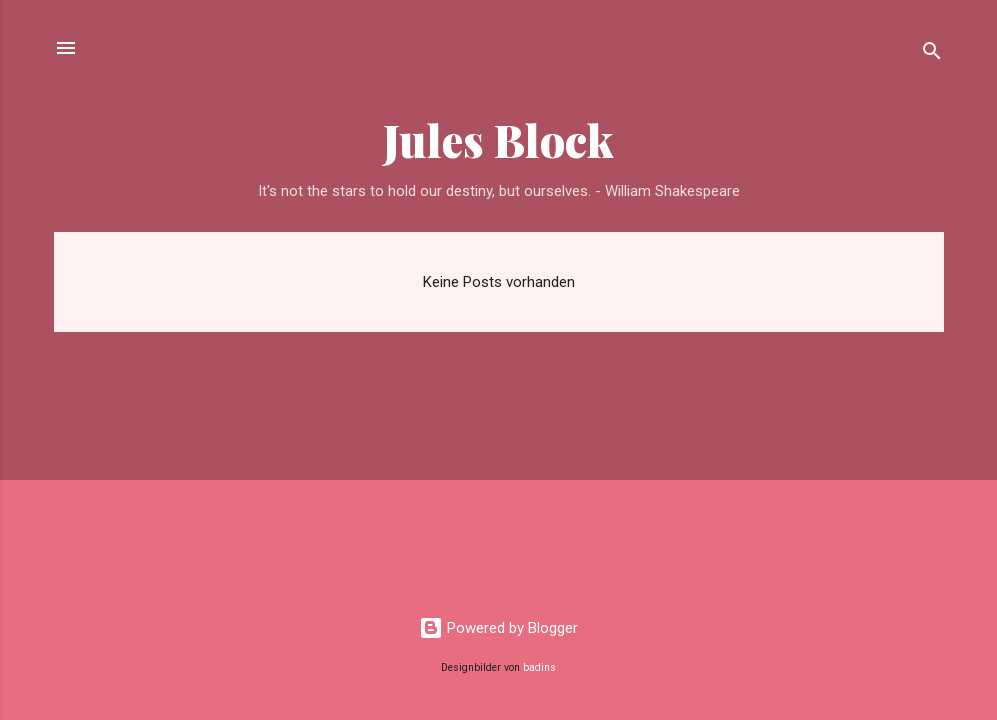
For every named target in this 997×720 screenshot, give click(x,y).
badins (539, 667)
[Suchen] (932, 54)
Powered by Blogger (498, 628)
